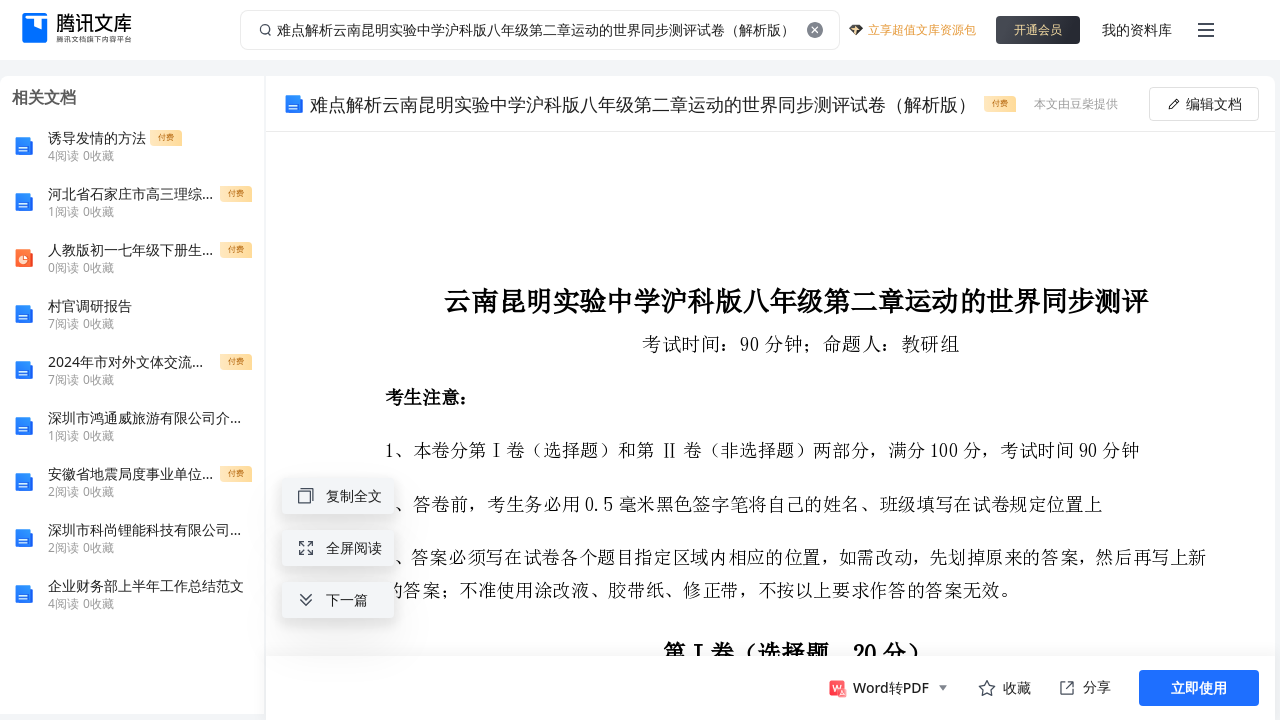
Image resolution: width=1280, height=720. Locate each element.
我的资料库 (1137, 29)
